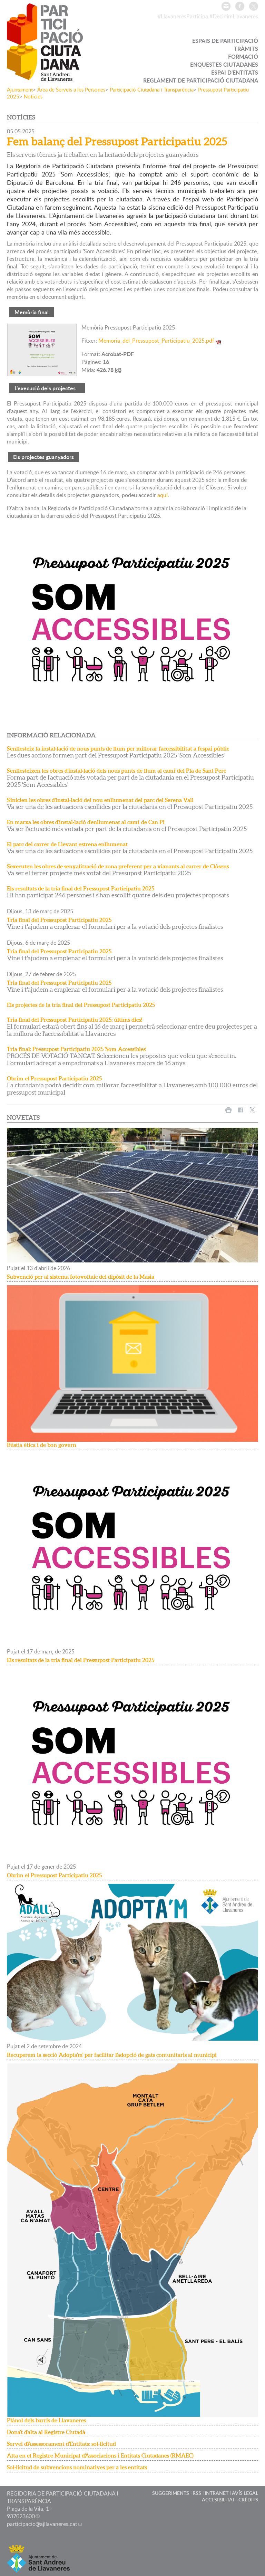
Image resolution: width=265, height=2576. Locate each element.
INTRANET (216, 2493)
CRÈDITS (248, 2499)
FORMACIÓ (243, 56)
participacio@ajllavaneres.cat (42, 2524)
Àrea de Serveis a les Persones (71, 89)
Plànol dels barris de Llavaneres (46, 2420)
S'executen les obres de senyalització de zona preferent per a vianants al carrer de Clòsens (118, 866)
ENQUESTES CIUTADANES (224, 64)
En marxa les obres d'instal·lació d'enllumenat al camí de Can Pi (86, 822)
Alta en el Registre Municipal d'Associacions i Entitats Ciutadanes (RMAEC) (100, 2455)
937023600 (21, 2516)
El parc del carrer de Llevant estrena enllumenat (67, 844)
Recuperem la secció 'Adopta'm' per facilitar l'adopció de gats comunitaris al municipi (112, 2055)
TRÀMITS (246, 49)
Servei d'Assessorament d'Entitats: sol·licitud (61, 2444)
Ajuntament (20, 89)
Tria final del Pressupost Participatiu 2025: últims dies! (74, 1020)
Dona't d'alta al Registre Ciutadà (46, 2432)
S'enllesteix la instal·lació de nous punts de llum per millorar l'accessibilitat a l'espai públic (118, 748)
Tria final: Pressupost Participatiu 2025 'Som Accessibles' (76, 1049)
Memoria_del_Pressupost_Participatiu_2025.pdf (156, 340)
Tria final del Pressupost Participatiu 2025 (59, 920)
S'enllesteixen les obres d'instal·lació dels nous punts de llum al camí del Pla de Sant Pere (116, 770)
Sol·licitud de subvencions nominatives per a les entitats (77, 2467)
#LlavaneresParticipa (183, 16)
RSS (197, 2493)
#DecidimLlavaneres (233, 16)
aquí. (163, 495)
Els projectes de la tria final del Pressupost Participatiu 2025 (81, 1005)
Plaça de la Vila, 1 (28, 2508)
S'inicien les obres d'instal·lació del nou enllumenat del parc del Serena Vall (100, 800)
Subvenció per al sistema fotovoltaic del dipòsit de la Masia (80, 1276)
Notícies (33, 96)
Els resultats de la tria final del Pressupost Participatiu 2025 (80, 888)
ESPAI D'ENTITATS (234, 72)
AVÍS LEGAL (245, 2493)
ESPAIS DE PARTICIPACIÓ (225, 41)
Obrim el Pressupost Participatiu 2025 (54, 1078)
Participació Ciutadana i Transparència (152, 89)
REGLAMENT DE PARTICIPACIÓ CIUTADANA (200, 80)
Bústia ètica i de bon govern (41, 1445)
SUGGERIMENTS (170, 2493)
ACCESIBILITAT (218, 2499)
